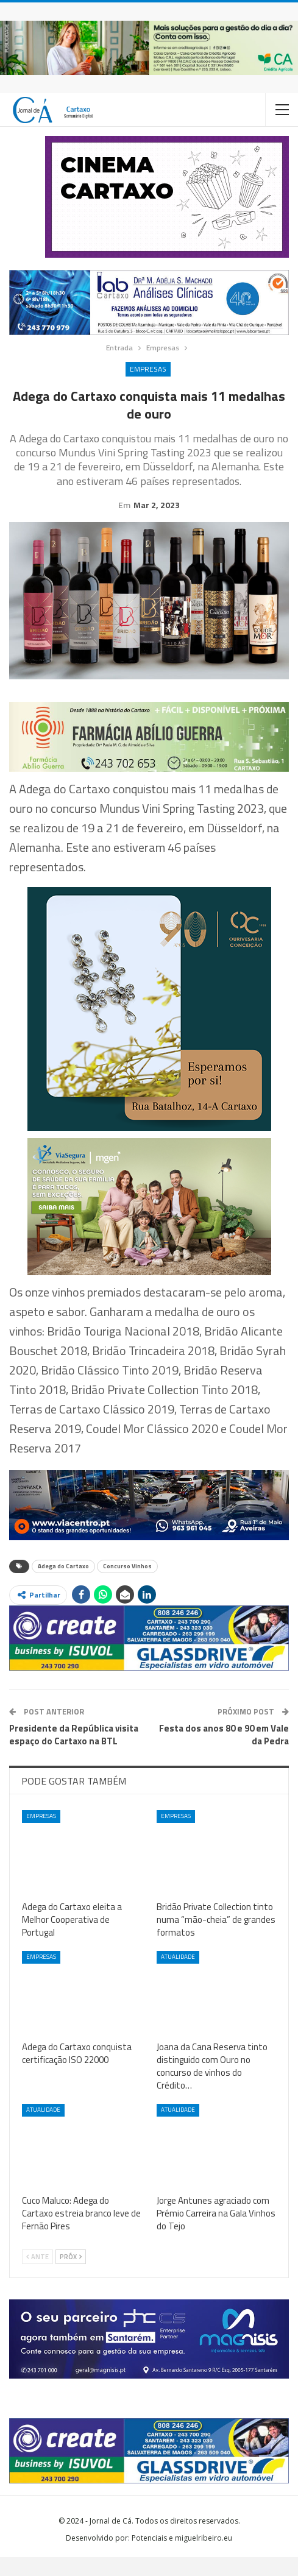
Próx (71, 2276)
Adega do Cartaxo (63, 1585)
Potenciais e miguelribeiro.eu (182, 2557)
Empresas (148, 369)
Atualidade (178, 1975)
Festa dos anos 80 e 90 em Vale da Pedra (224, 1753)
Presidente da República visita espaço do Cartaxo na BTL (73, 1753)
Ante (37, 2276)
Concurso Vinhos (127, 1585)
